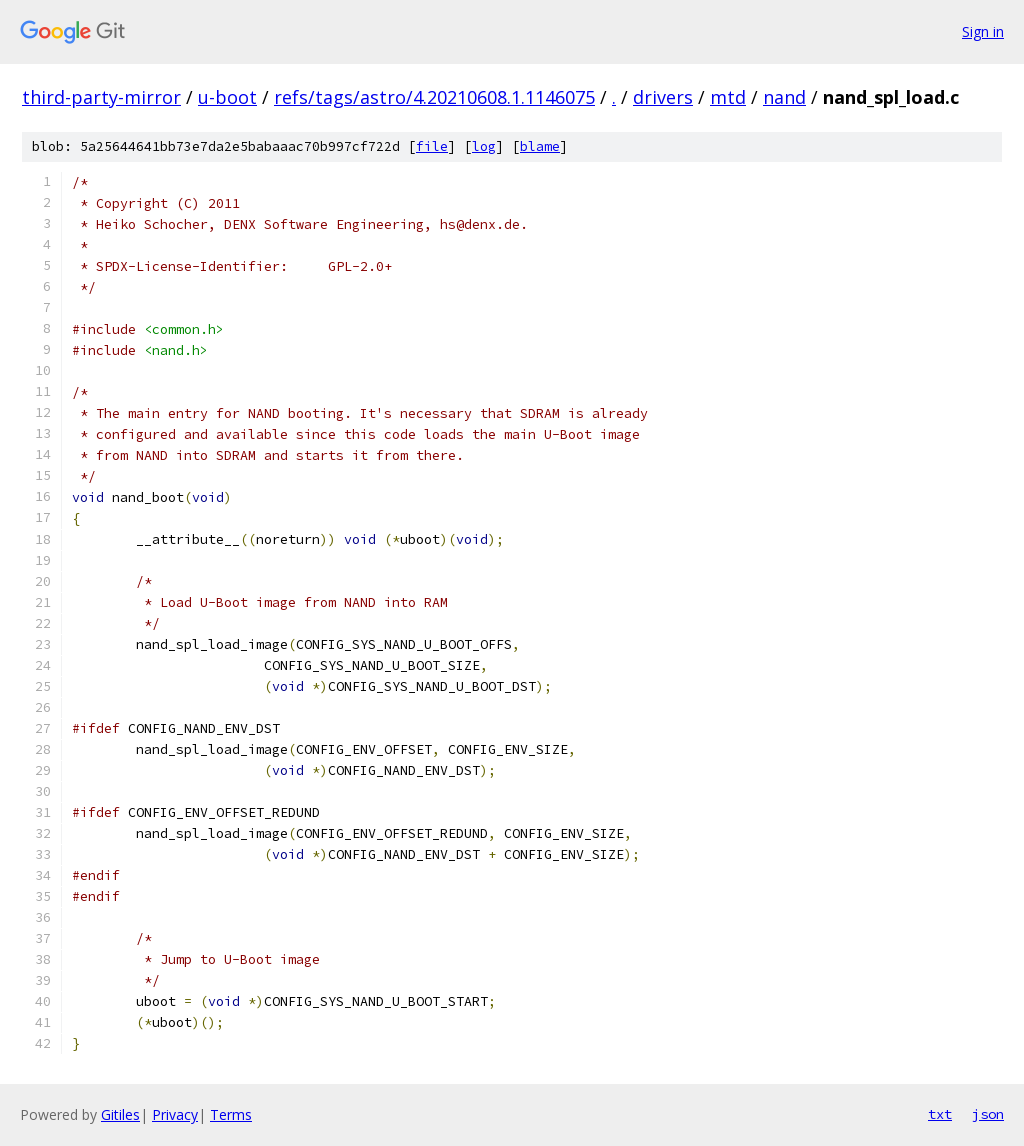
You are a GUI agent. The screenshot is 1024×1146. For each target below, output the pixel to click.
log (484, 146)
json (988, 1114)
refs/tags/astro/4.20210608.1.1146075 (434, 97)
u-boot (227, 97)
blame (540, 146)
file (432, 146)
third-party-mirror (101, 97)
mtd (728, 97)
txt (940, 1114)
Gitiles (120, 1114)
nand (784, 97)
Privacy (175, 1114)
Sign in (983, 31)
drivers (663, 97)
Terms (231, 1114)
